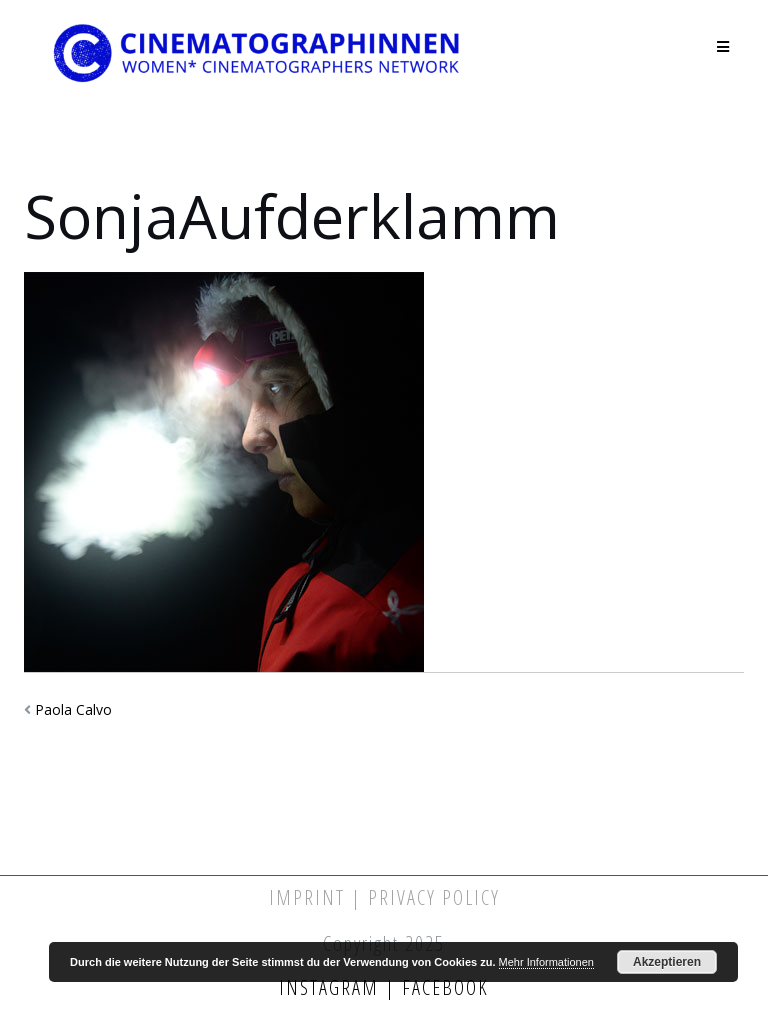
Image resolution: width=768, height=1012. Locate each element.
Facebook (442, 987)
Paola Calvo (73, 709)
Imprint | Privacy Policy (384, 897)
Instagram (332, 987)
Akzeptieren (667, 962)
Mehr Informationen (546, 962)
